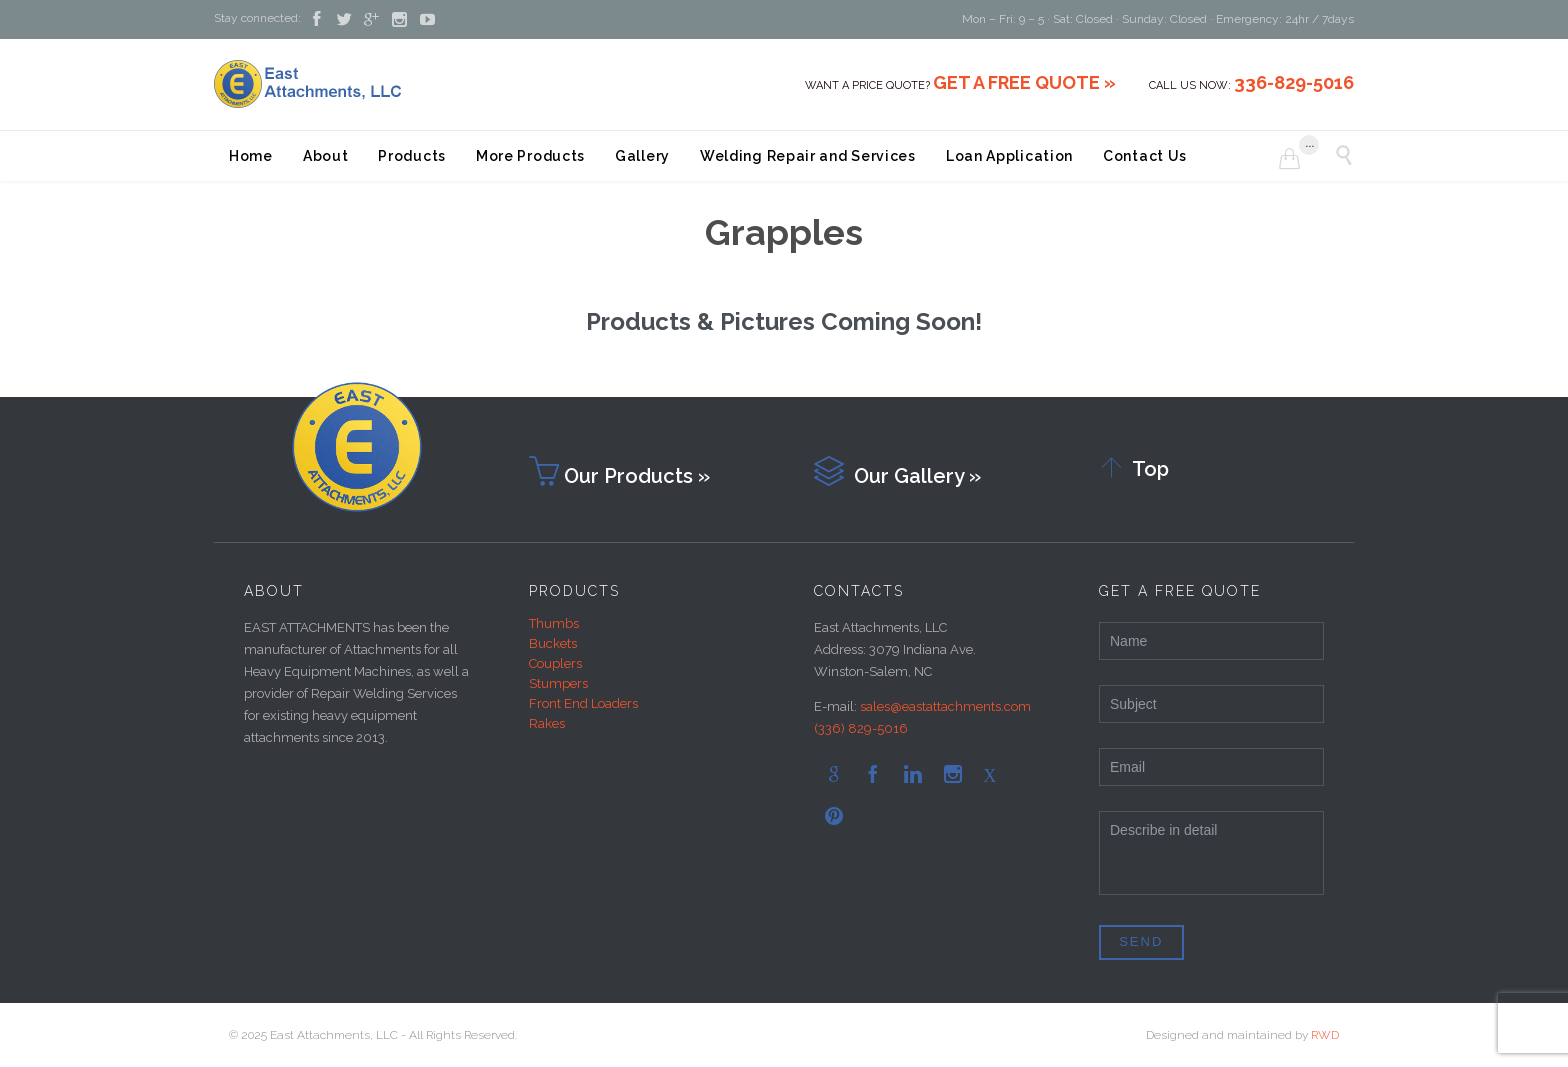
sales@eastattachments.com (945, 706)
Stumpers (558, 683)
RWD (1325, 1035)
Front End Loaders (583, 703)
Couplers (555, 663)
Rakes (547, 723)
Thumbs (554, 623)
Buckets (553, 643)
